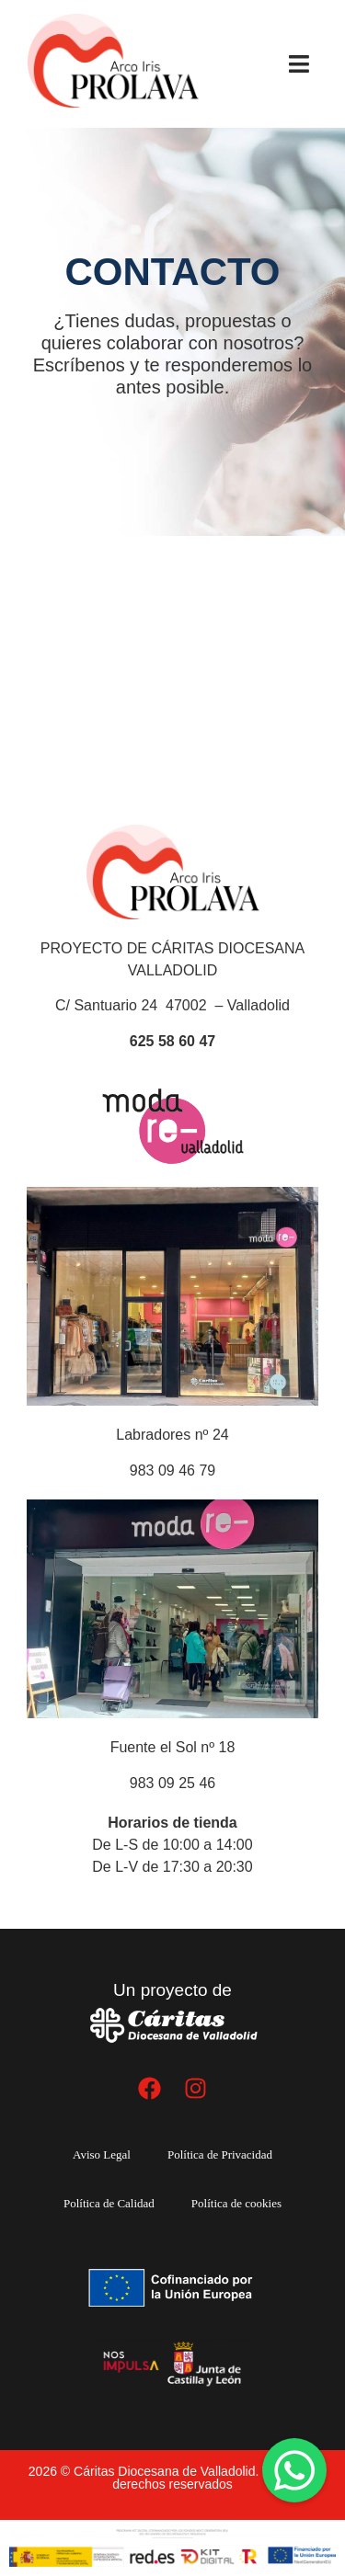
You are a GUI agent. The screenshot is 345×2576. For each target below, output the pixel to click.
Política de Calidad (109, 2203)
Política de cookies (236, 2203)
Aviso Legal (102, 2154)
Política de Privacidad (219, 2154)
